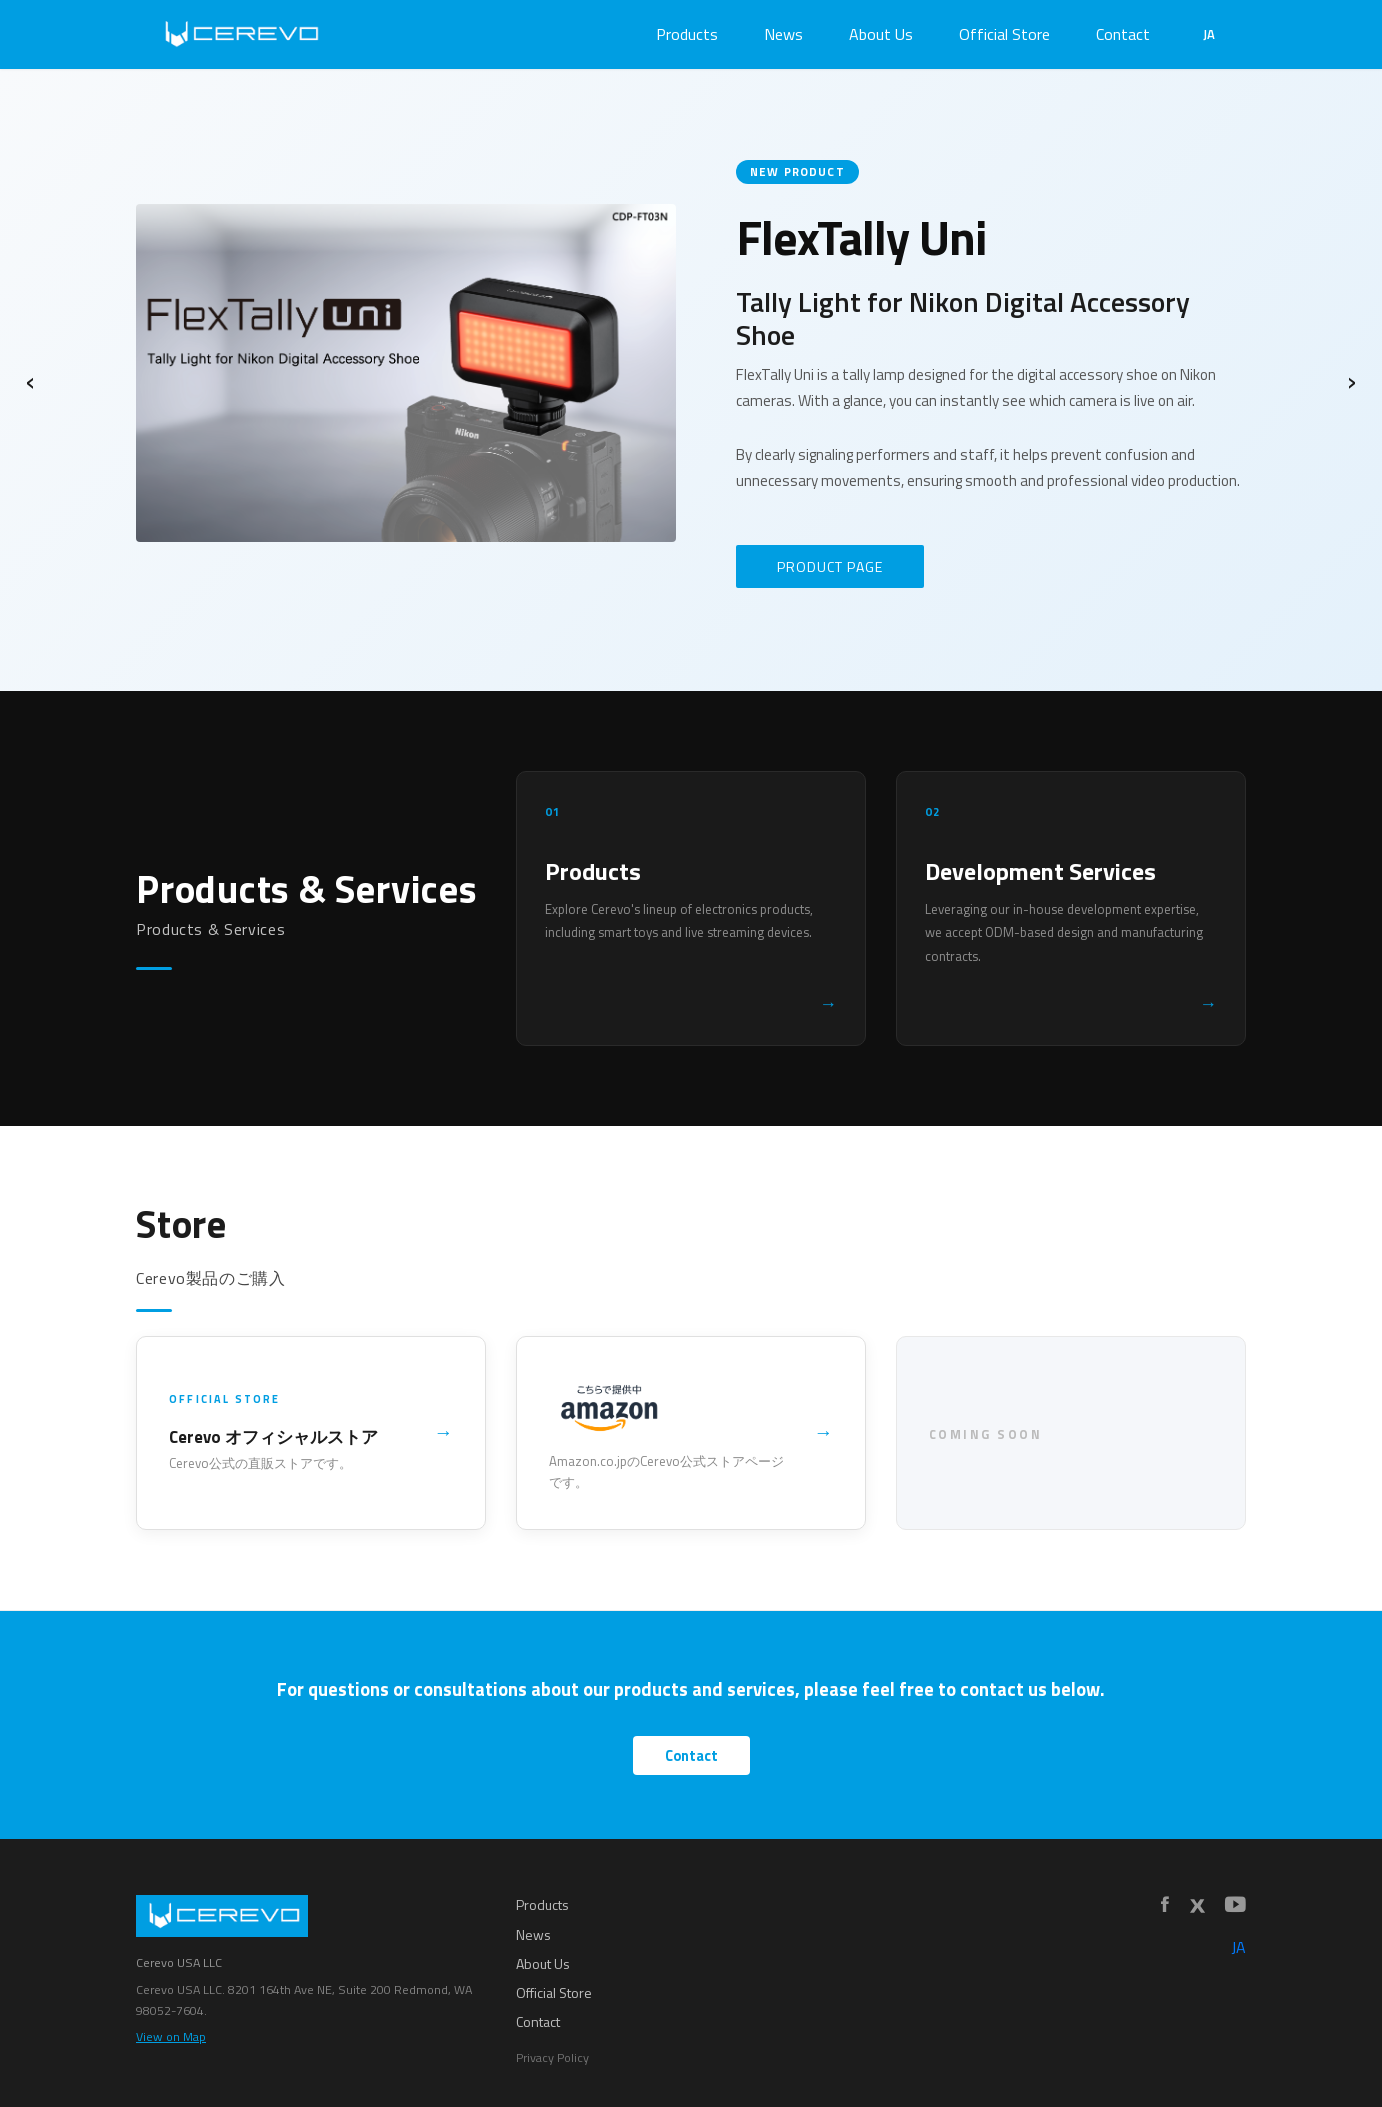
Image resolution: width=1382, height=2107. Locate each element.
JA (1209, 34)
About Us (881, 34)
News (783, 34)
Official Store (1004, 34)
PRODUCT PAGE (830, 566)
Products (687, 34)
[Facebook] (1165, 1905)
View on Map (171, 2036)
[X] (1197, 1906)
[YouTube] (1235, 1905)
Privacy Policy (552, 2057)
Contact (1123, 34)
